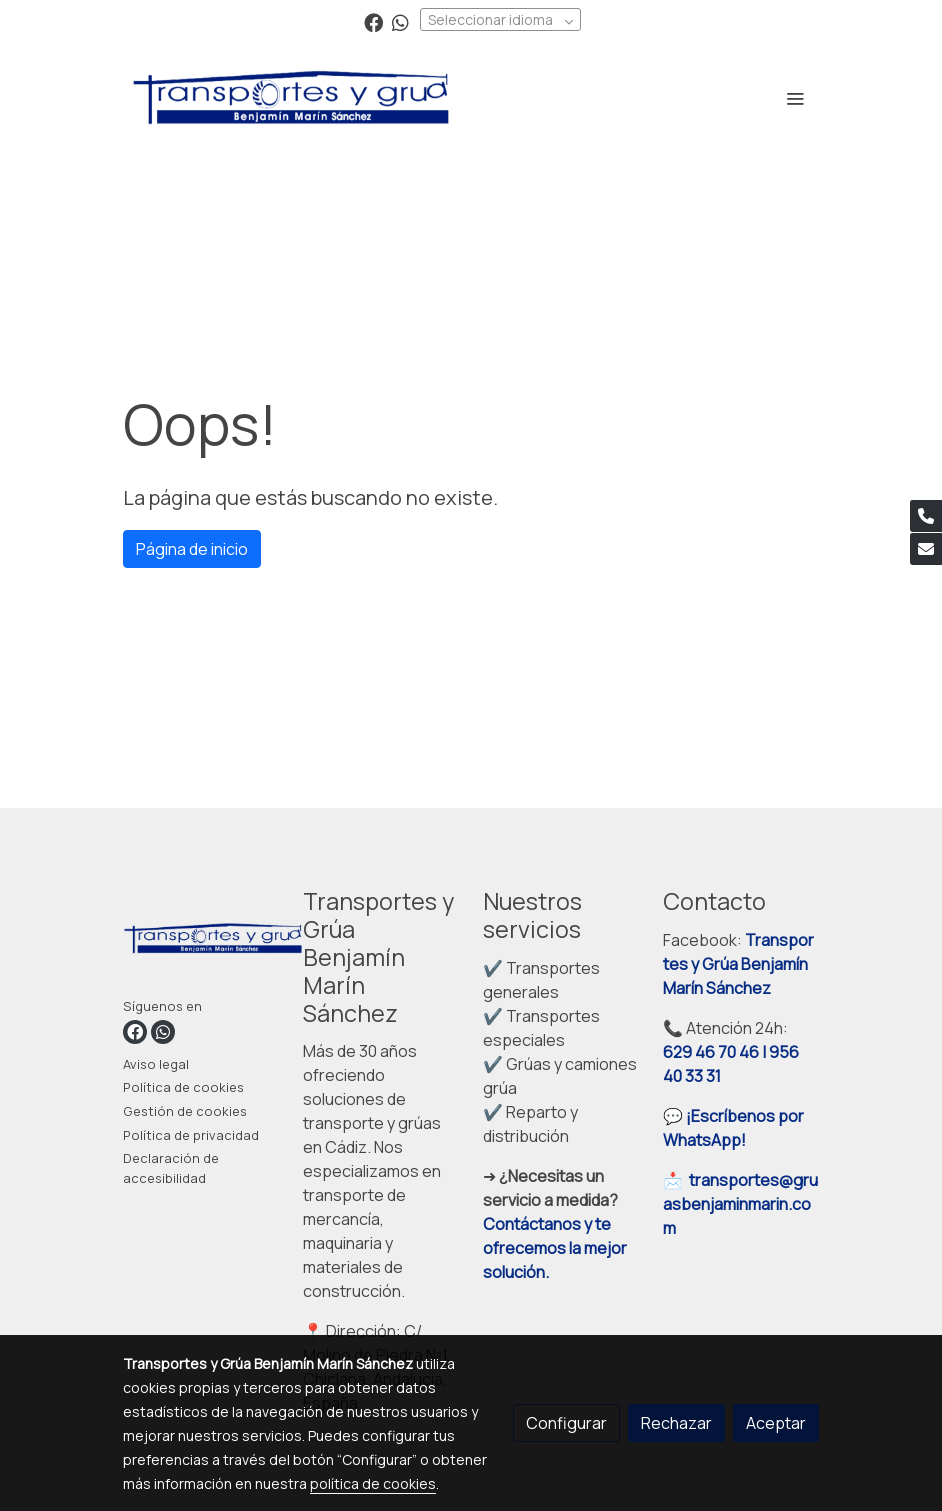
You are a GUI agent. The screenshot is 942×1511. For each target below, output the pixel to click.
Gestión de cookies (185, 1111)
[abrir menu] (795, 98)
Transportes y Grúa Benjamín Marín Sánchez (738, 964)
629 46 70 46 (711, 1052)
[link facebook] (373, 21)
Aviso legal (156, 1064)
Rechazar (676, 1423)
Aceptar (776, 1423)
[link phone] (926, 516)
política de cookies (373, 1483)
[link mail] (926, 549)
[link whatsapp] (400, 21)
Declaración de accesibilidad (171, 1167)
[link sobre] (201, 942)
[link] (291, 98)
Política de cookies (183, 1087)
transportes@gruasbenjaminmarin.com (740, 1204)
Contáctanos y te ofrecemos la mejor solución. (555, 1248)
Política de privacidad (191, 1135)
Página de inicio (192, 549)
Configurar (566, 1423)
